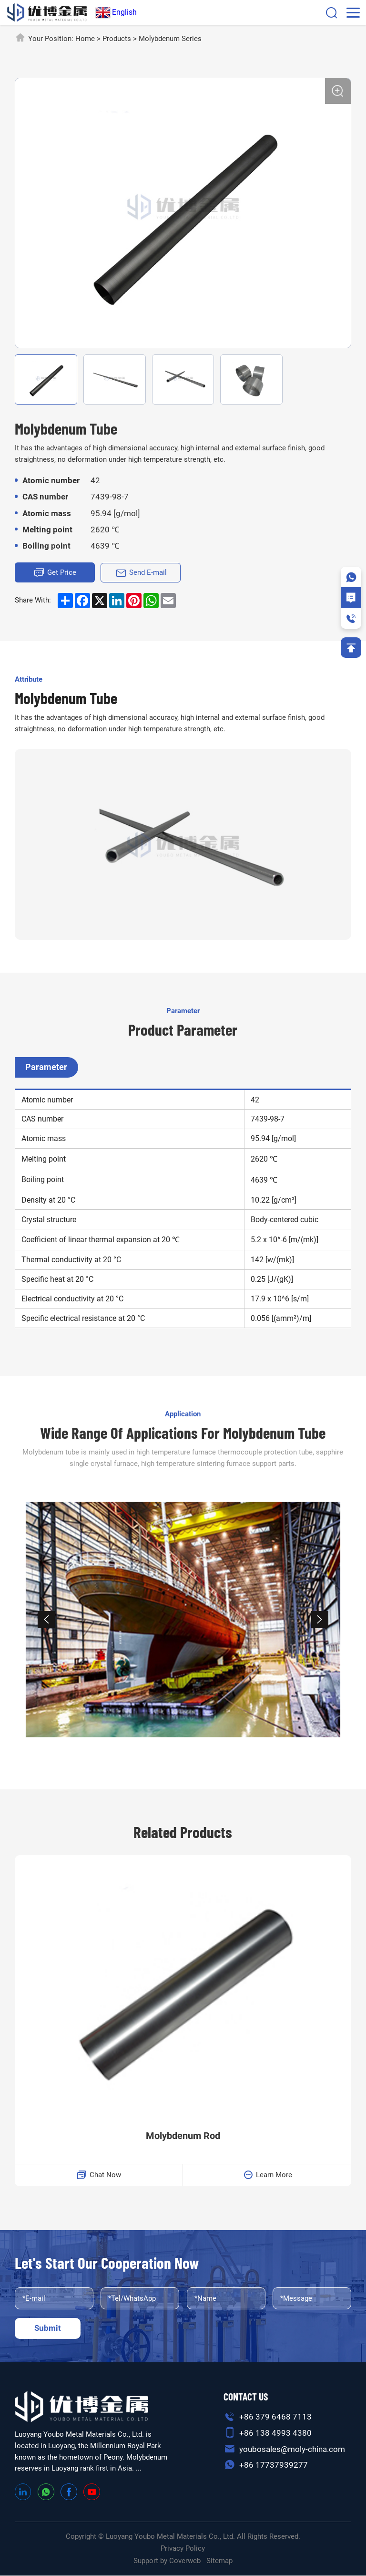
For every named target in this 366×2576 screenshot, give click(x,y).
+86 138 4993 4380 (275, 2433)
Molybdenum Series (170, 38)
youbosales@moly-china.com (292, 2449)
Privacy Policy (183, 2549)
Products (116, 38)
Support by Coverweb (167, 2561)
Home (85, 38)
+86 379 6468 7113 (275, 2417)
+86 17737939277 (273, 2465)
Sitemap (219, 2561)
